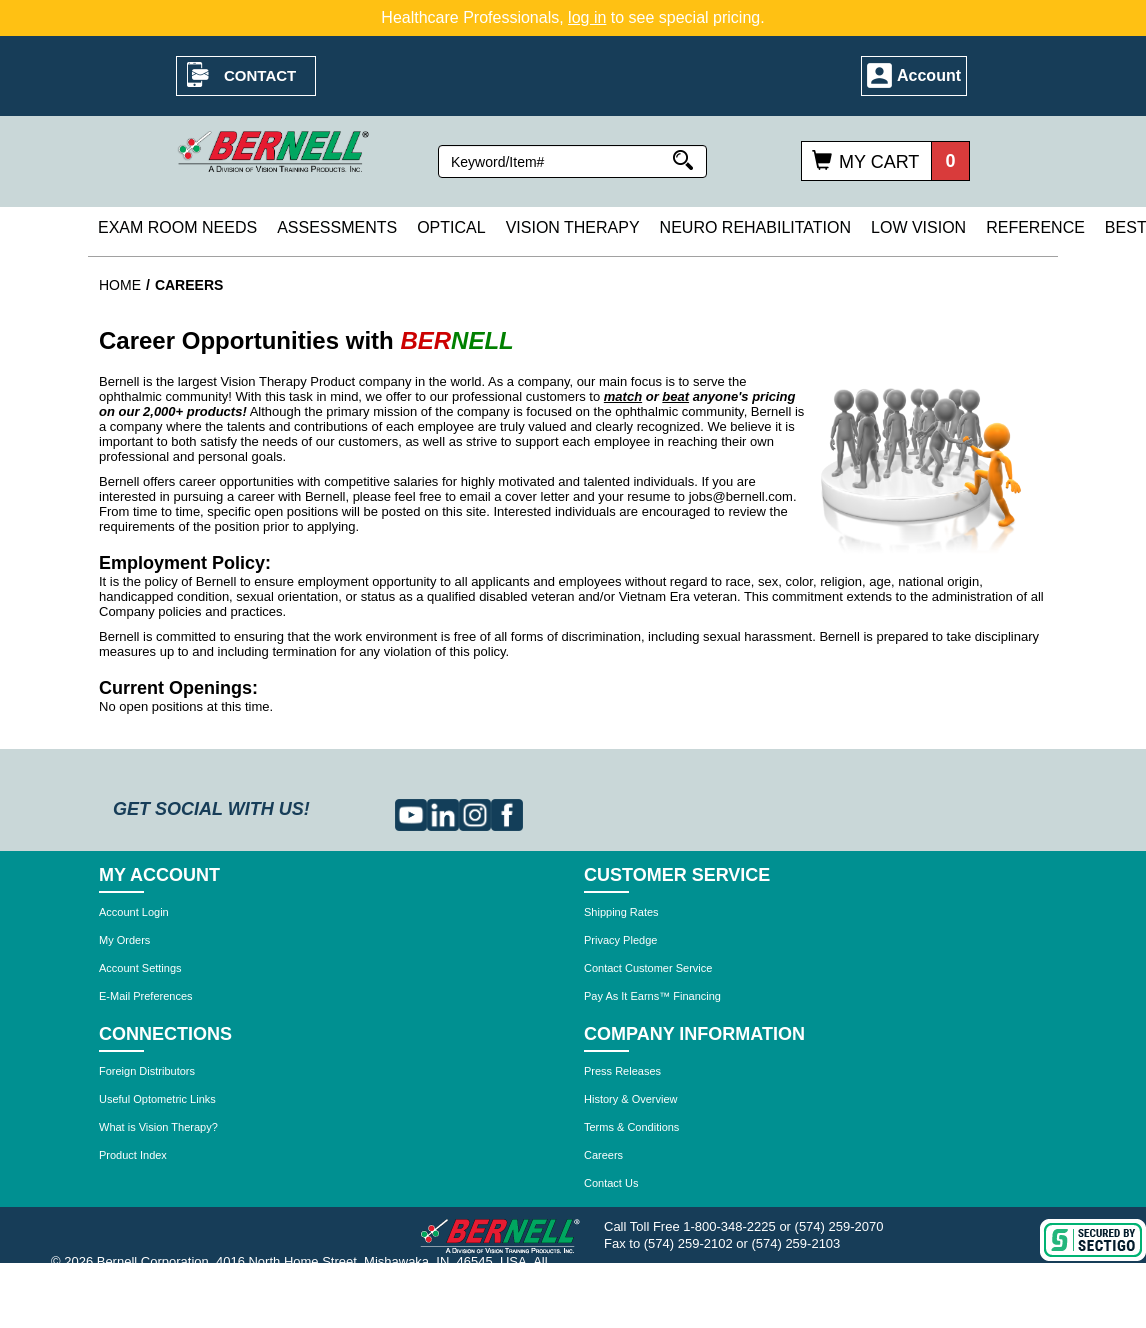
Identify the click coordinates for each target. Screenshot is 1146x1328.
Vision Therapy (573, 227)
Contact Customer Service (648, 968)
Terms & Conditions (631, 1127)
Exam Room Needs (177, 227)
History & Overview (631, 1099)
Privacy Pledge (620, 940)
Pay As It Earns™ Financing (652, 996)
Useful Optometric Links (157, 1099)
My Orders (124, 940)
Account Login (134, 912)
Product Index (133, 1155)
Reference (1035, 227)
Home (120, 285)
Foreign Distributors (147, 1071)
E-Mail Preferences (146, 996)
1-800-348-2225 (729, 1226)
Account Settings (140, 968)
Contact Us (611, 1183)
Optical (451, 227)
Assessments (337, 227)
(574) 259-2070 (839, 1226)
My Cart (879, 162)
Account (929, 75)
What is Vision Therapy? (158, 1127)
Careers (603, 1155)
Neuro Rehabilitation (755, 227)
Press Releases (622, 1071)
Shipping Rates (621, 912)
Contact (260, 75)
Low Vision (918, 227)
